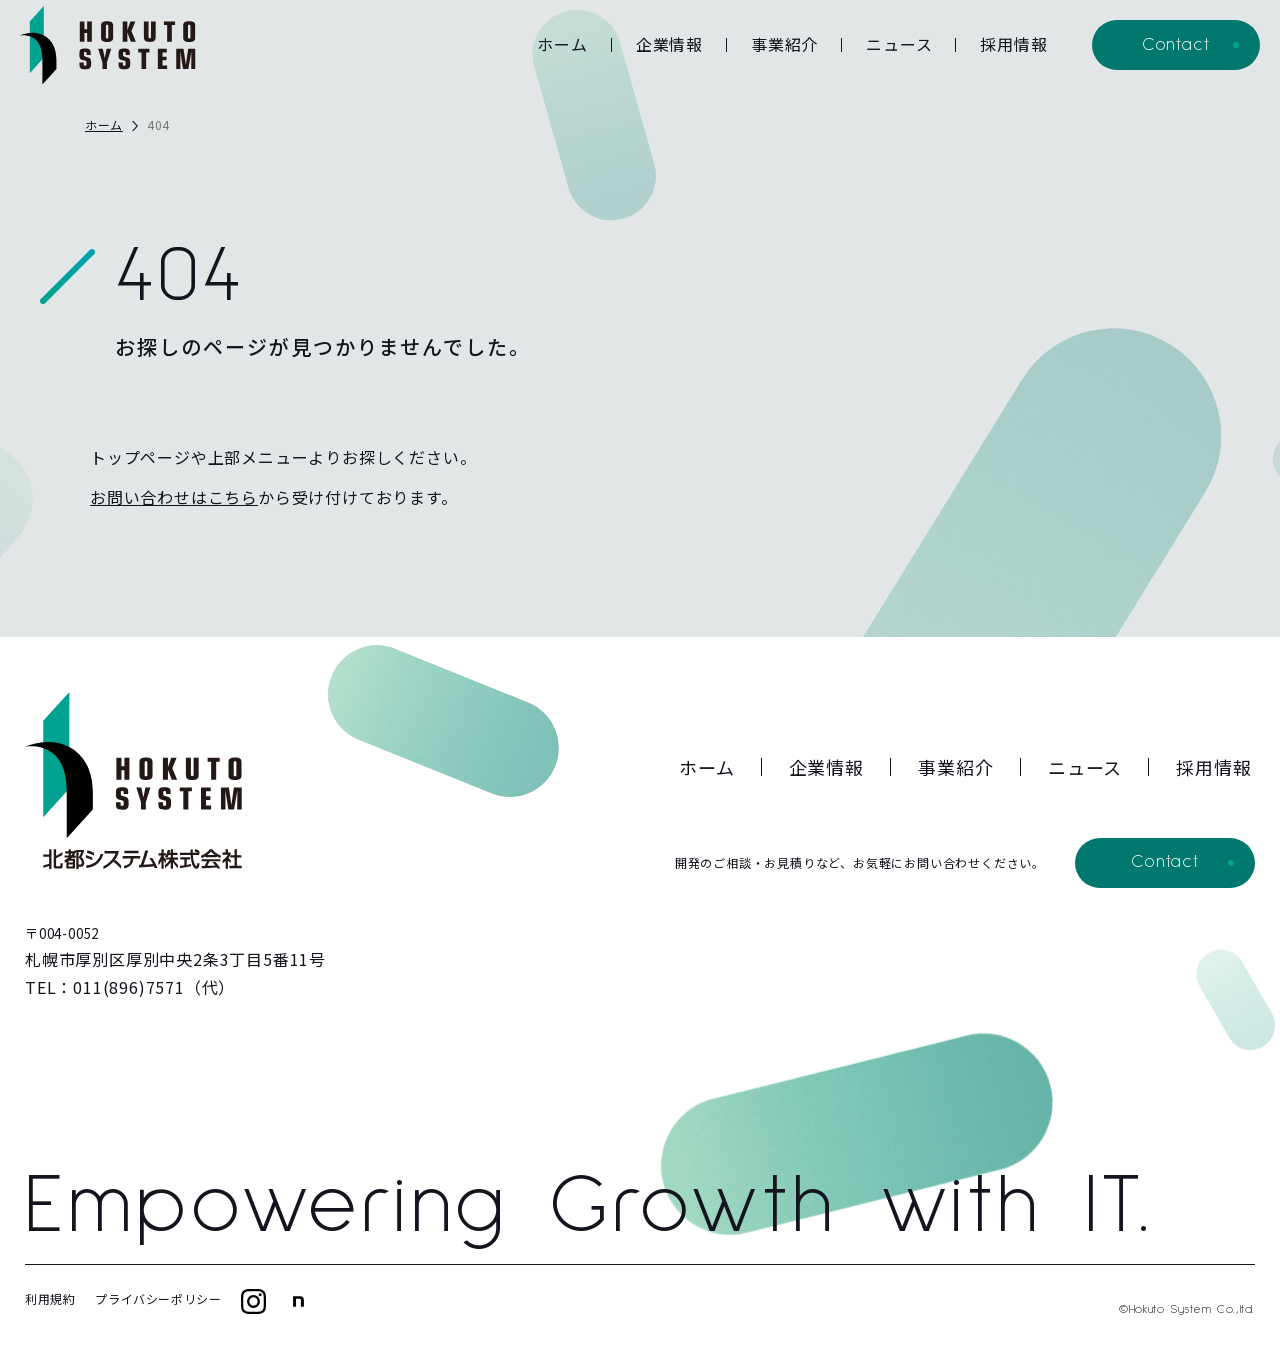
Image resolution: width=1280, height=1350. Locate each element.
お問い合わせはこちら (174, 497)
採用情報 (1013, 44)
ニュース (899, 44)
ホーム (562, 44)
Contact (1176, 45)
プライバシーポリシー (158, 1298)
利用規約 (50, 1298)
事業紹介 (784, 44)
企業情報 (669, 44)
